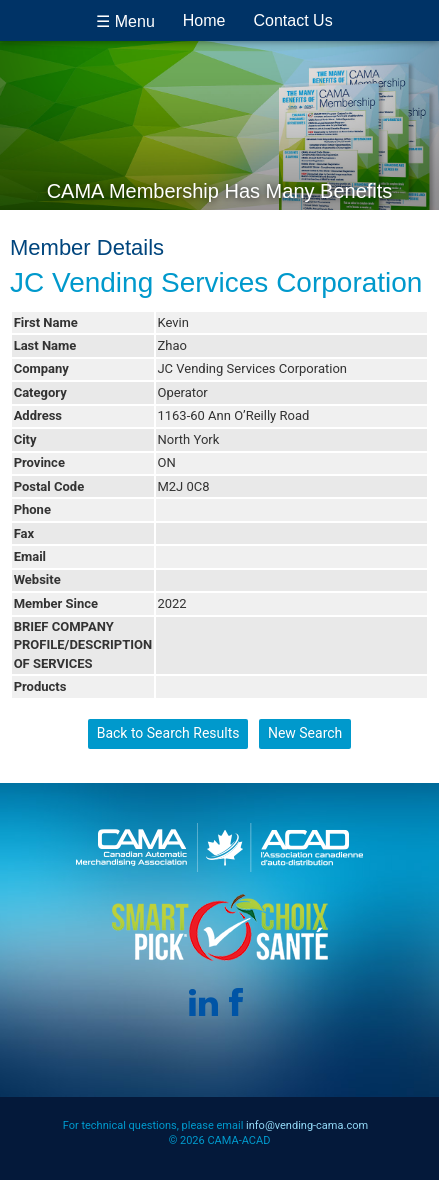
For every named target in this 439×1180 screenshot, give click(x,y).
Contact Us (293, 20)
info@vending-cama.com (307, 1125)
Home (204, 20)
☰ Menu (125, 21)
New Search (305, 733)
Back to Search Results (168, 733)
